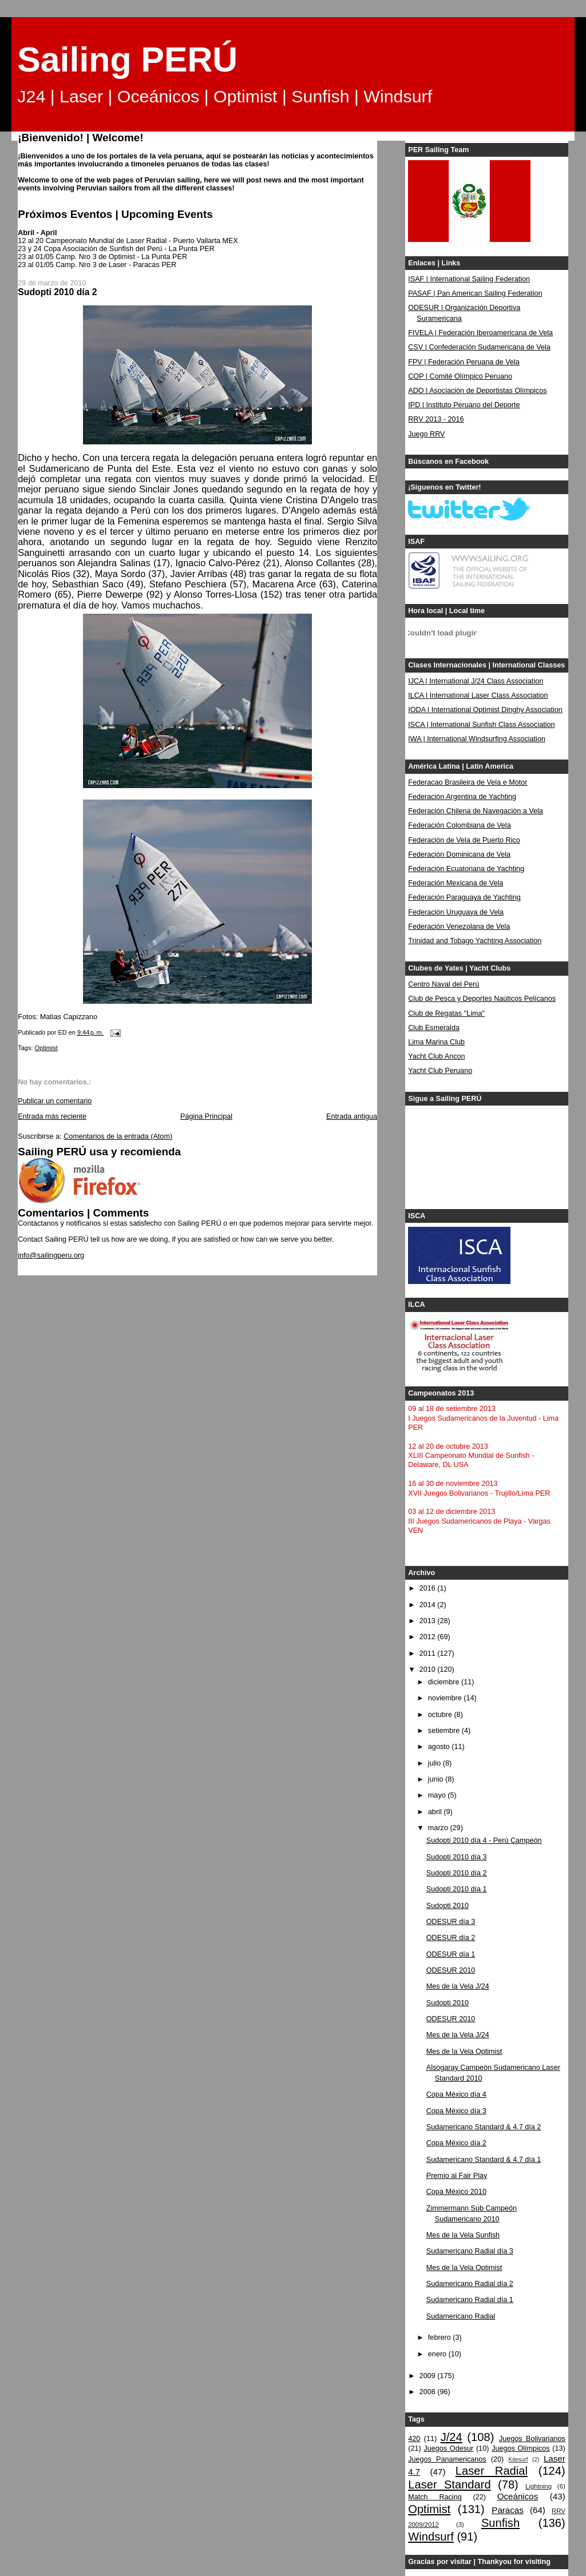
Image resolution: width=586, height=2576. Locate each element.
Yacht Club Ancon (436, 1056)
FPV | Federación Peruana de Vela (464, 362)
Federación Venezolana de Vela (459, 927)
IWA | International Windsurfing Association (476, 739)
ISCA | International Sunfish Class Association (481, 725)
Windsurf (431, 2536)
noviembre (446, 1698)
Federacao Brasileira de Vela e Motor (467, 782)
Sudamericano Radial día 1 (469, 2300)
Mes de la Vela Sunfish (463, 2235)
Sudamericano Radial (461, 2316)
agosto (440, 1747)
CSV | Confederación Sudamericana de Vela (479, 347)
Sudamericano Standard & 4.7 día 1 (483, 2160)
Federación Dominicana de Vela (459, 854)
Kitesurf (518, 2459)
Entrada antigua (351, 1116)
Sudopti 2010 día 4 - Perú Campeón (484, 1840)
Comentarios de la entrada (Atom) (118, 1136)
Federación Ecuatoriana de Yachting (466, 869)
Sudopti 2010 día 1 (456, 1889)
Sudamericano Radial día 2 (469, 2284)
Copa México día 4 (456, 2094)
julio (435, 1763)
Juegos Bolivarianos (532, 2439)
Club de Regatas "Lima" (446, 1013)
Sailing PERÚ (127, 59)
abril (436, 1812)
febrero (440, 2337)
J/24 (451, 2437)
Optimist (46, 1047)
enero (438, 2354)
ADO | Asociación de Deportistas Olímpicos (477, 391)
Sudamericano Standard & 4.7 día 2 (483, 2127)
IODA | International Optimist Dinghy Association (485, 710)
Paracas (508, 2510)
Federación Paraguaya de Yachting (464, 897)
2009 (428, 2376)
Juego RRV (426, 434)
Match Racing (434, 2497)
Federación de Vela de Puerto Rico (464, 840)
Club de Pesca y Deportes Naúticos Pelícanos (482, 999)
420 (414, 2439)
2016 (428, 1588)
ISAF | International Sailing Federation (469, 279)
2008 (428, 2392)
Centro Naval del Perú (443, 984)
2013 (428, 1621)
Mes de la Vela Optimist (464, 2052)
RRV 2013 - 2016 (436, 419)
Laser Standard (449, 2484)
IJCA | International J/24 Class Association (475, 681)
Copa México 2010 (456, 2192)
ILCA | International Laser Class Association (478, 695)
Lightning (538, 2486)
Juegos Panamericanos (447, 2459)
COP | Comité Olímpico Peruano (460, 376)
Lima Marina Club (436, 1042)
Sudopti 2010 (447, 1906)
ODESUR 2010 (451, 1970)
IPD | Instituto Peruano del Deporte (464, 405)
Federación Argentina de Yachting (462, 797)
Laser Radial (492, 2470)
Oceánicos (517, 2496)
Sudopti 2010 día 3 (456, 1857)
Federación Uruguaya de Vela (456, 912)
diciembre (444, 1682)
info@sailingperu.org (51, 1255)
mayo (438, 1795)
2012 (428, 1637)
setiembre (445, 1731)
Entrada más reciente (52, 1116)
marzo (439, 1828)
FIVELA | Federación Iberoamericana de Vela (480, 333)
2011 (428, 1653)
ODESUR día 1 (451, 1954)
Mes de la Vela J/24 (457, 1986)
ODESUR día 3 (451, 1922)
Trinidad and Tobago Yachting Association (474, 941)
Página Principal (206, 1116)
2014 (428, 1605)
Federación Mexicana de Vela (455, 883)
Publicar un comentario (55, 1101)
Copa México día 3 (456, 2111)
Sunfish (500, 2523)
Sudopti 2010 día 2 (456, 1873)
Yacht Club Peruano (440, 1071)
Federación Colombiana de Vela (459, 825)
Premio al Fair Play (457, 2176)
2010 (428, 1669)
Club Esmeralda (434, 1028)
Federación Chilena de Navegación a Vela (475, 811)
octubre (441, 1715)
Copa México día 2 (456, 2143)
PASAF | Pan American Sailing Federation (475, 293)
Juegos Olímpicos (520, 2448)
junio (436, 1779)
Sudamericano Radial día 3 (469, 2251)
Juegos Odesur (448, 2448)
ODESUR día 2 (451, 1938)
